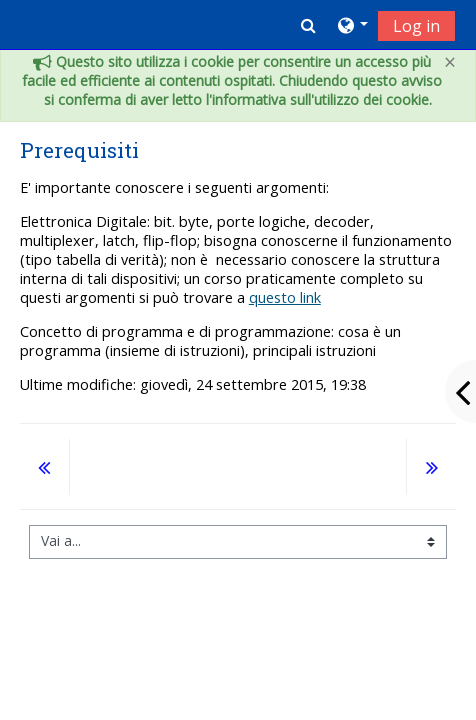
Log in (416, 26)
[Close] (450, 62)
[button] (308, 25)
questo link (285, 297)
